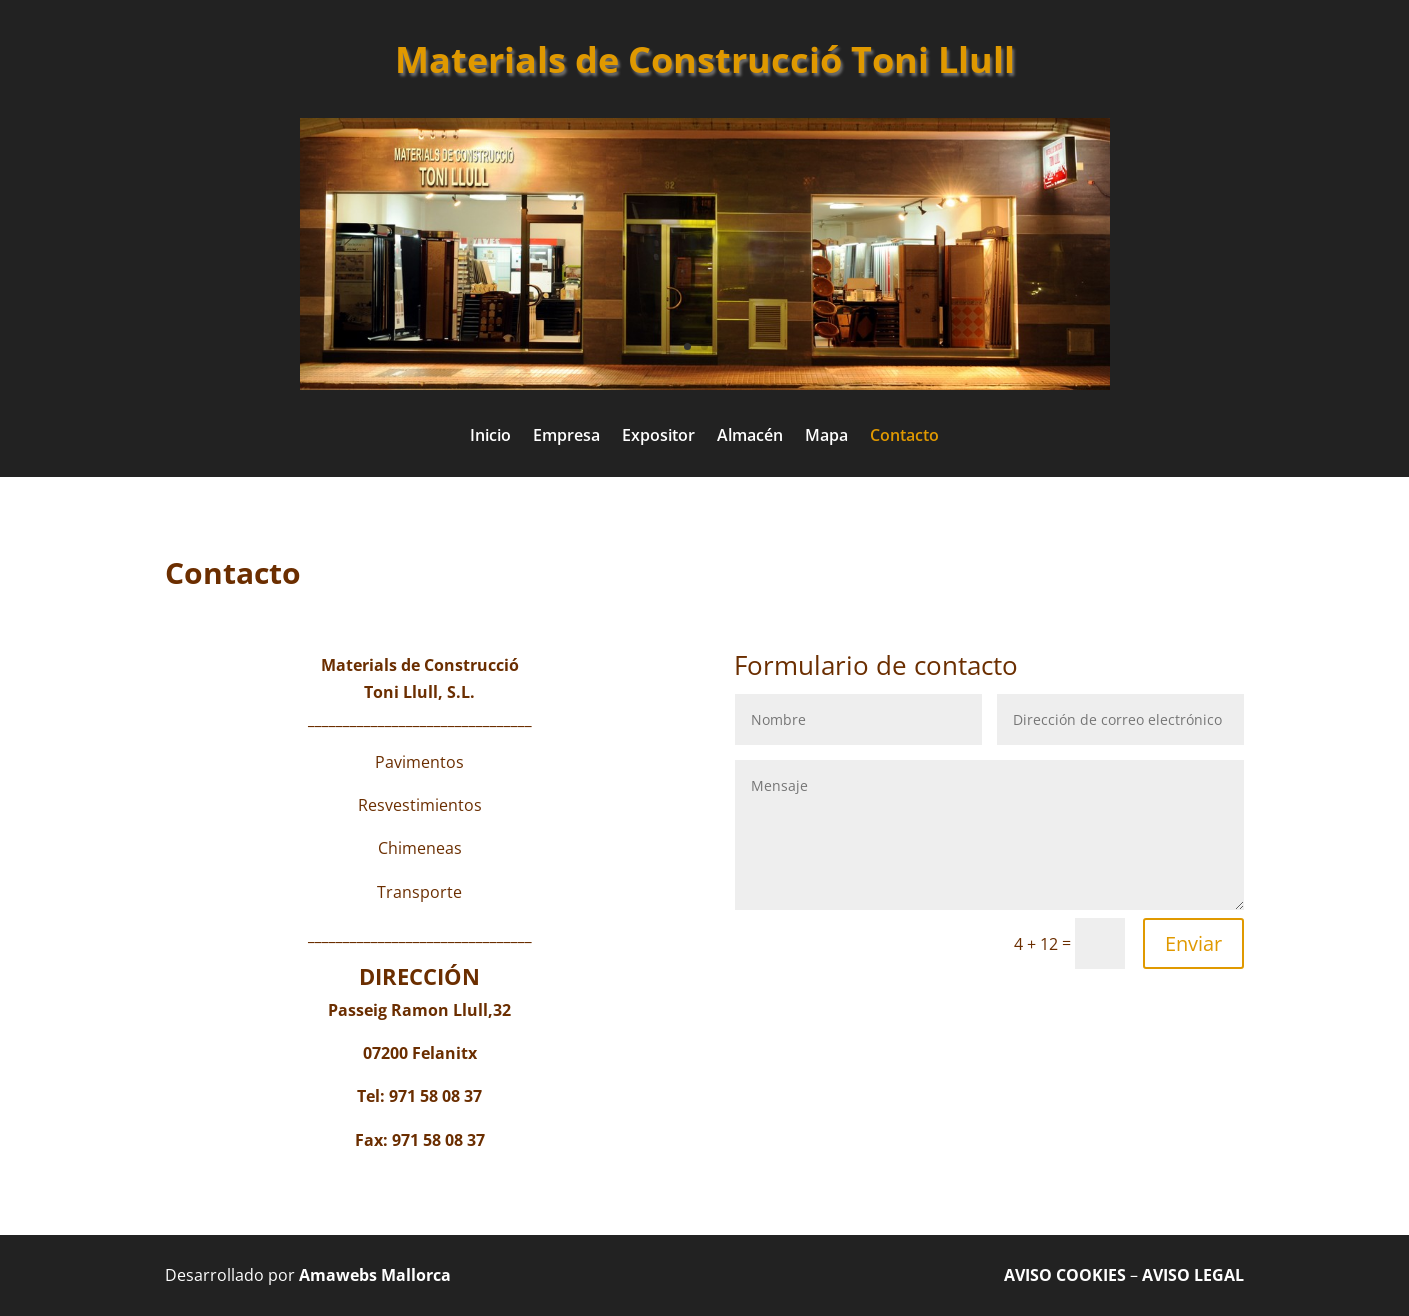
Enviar (1193, 943)
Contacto (904, 437)
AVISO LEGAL (1193, 1275)
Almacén (750, 437)
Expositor (658, 437)
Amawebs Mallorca (375, 1275)
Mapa (826, 437)
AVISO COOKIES (1065, 1275)
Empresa (566, 437)
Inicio (490, 437)
